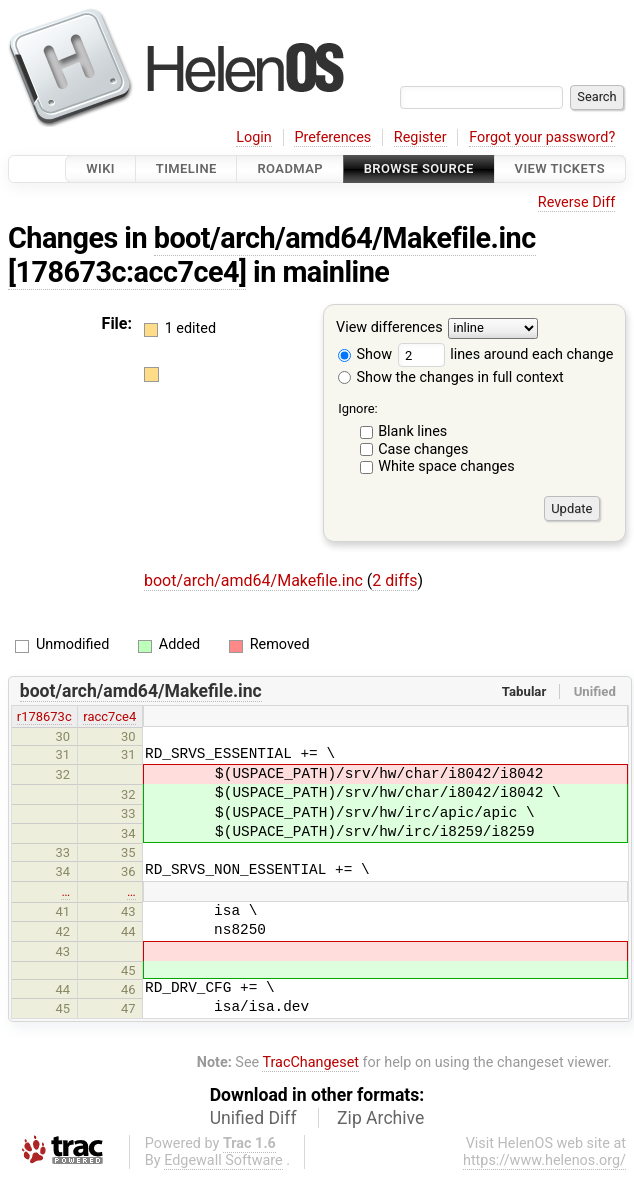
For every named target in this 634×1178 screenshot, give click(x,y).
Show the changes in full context (451, 377)
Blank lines (412, 431)
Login (254, 137)
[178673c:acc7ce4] (127, 272)
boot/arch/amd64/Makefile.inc (345, 238)
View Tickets (560, 168)
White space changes (446, 466)
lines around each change (506, 354)
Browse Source (419, 168)
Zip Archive (380, 1118)
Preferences (332, 137)
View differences (389, 328)
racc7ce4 (109, 716)
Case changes (423, 449)
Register (420, 137)
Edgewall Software (223, 1160)
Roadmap (290, 168)
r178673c (44, 716)
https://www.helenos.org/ (544, 1160)
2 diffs (394, 580)
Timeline (186, 168)
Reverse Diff (576, 202)
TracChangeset (310, 1062)
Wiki (100, 168)
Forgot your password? (542, 137)
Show (365, 354)
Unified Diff (253, 1118)
